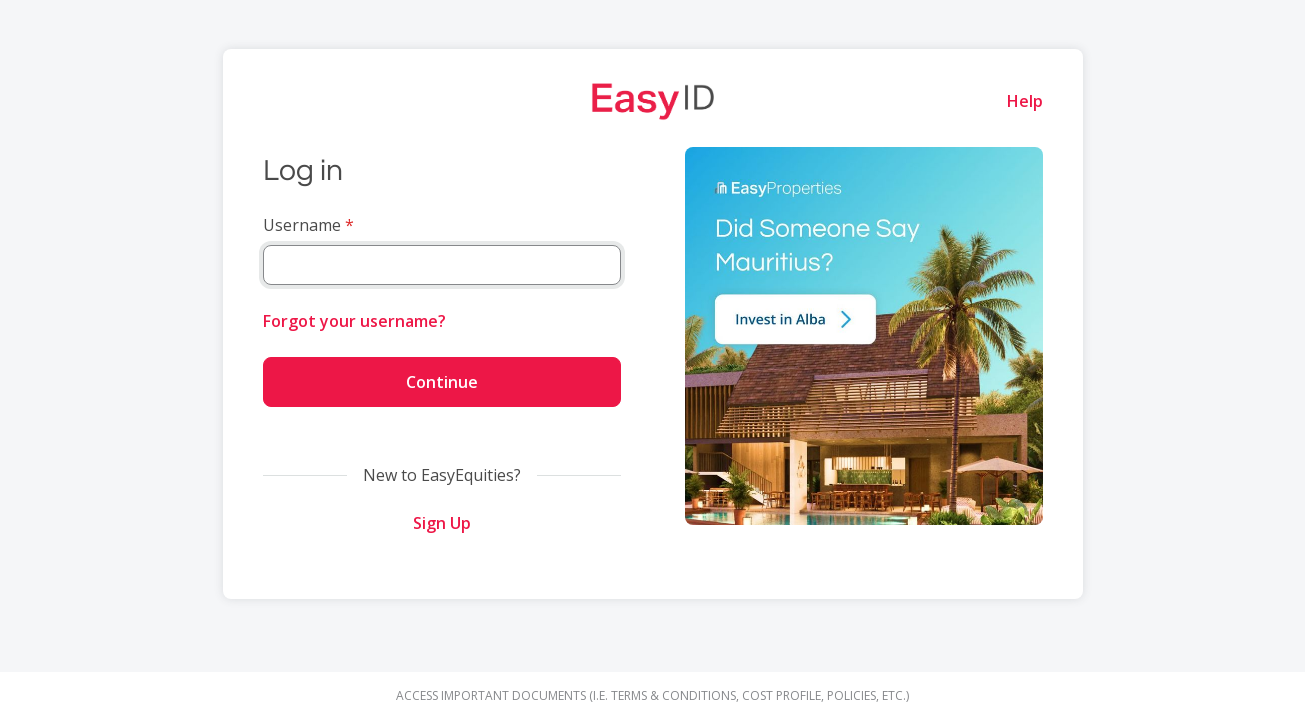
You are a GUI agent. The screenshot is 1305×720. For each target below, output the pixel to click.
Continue (442, 382)
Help (1025, 101)
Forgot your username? (354, 321)
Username (302, 225)
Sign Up (442, 523)
